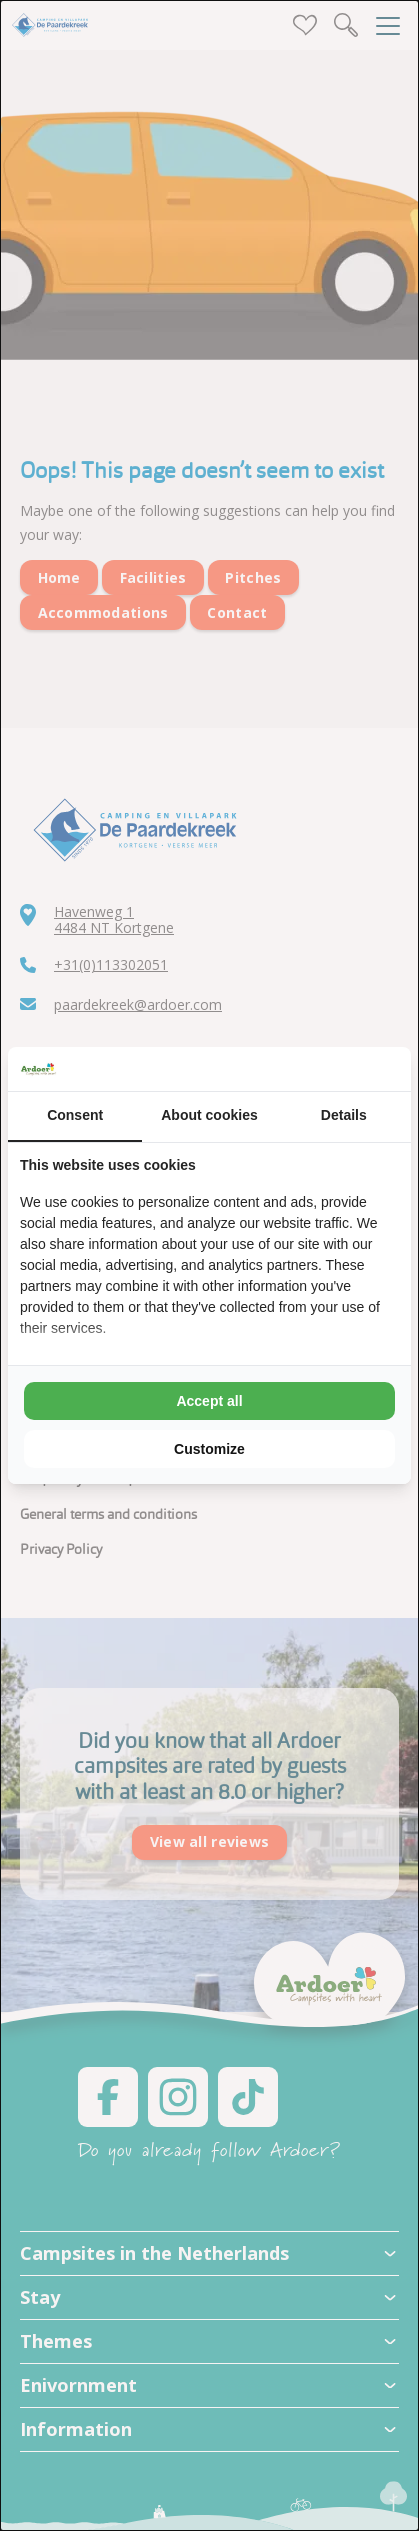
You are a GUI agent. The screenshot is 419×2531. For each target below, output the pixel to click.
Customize (209, 1449)
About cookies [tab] (209, 1115)
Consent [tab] (75, 1115)
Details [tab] (344, 1115)
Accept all (209, 1401)
